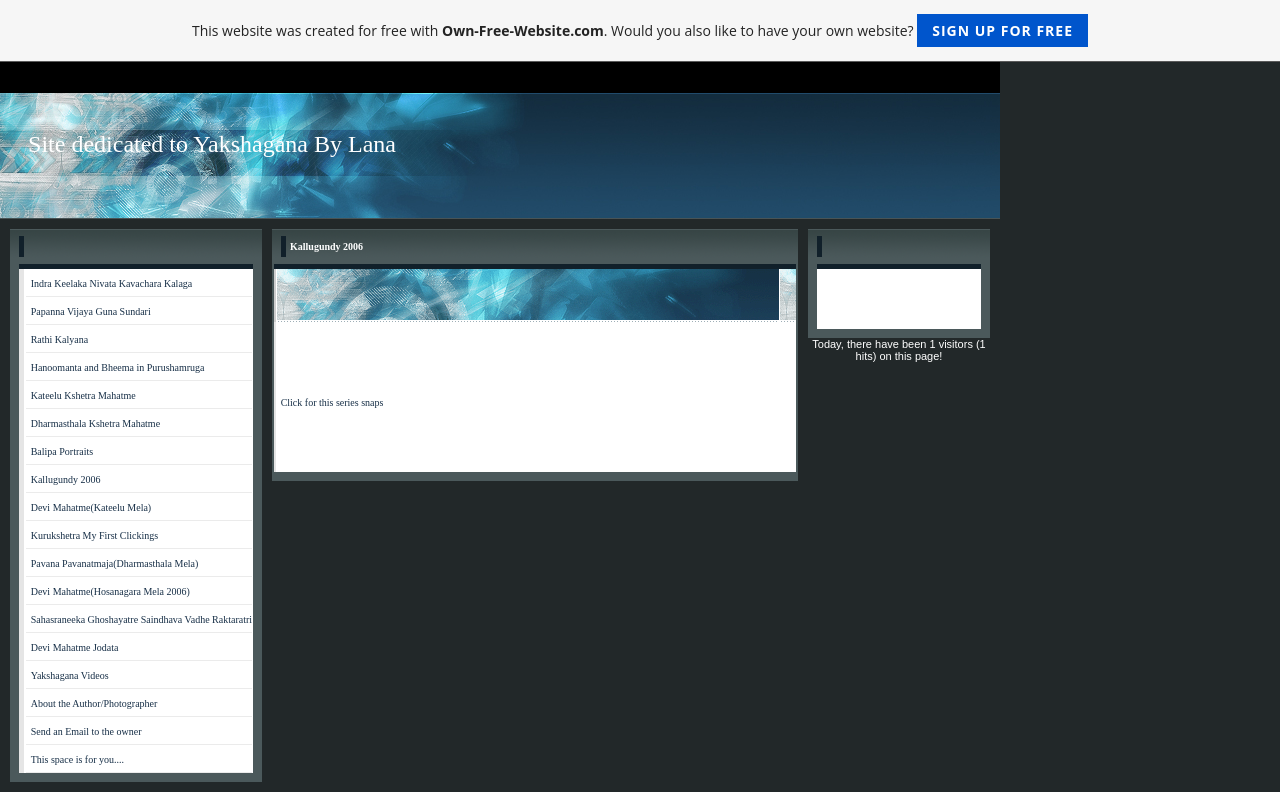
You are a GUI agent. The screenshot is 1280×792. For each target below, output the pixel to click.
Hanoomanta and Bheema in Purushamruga (118, 367)
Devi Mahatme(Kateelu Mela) (91, 507)
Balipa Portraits (62, 451)
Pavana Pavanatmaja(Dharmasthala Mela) (115, 563)
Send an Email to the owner (86, 731)
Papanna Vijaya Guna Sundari (91, 311)
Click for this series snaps (332, 402)
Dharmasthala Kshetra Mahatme (95, 423)
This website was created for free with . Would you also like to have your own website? (640, 30)
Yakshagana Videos (70, 675)
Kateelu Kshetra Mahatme (83, 395)
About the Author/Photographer (94, 703)
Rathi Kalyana (59, 339)
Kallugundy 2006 (66, 479)
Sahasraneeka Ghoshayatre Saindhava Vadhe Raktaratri (141, 619)
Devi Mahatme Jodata (75, 647)
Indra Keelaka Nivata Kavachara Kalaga (112, 283)
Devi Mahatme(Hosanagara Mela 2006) (110, 591)
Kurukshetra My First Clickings (95, 535)
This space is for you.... (77, 759)
